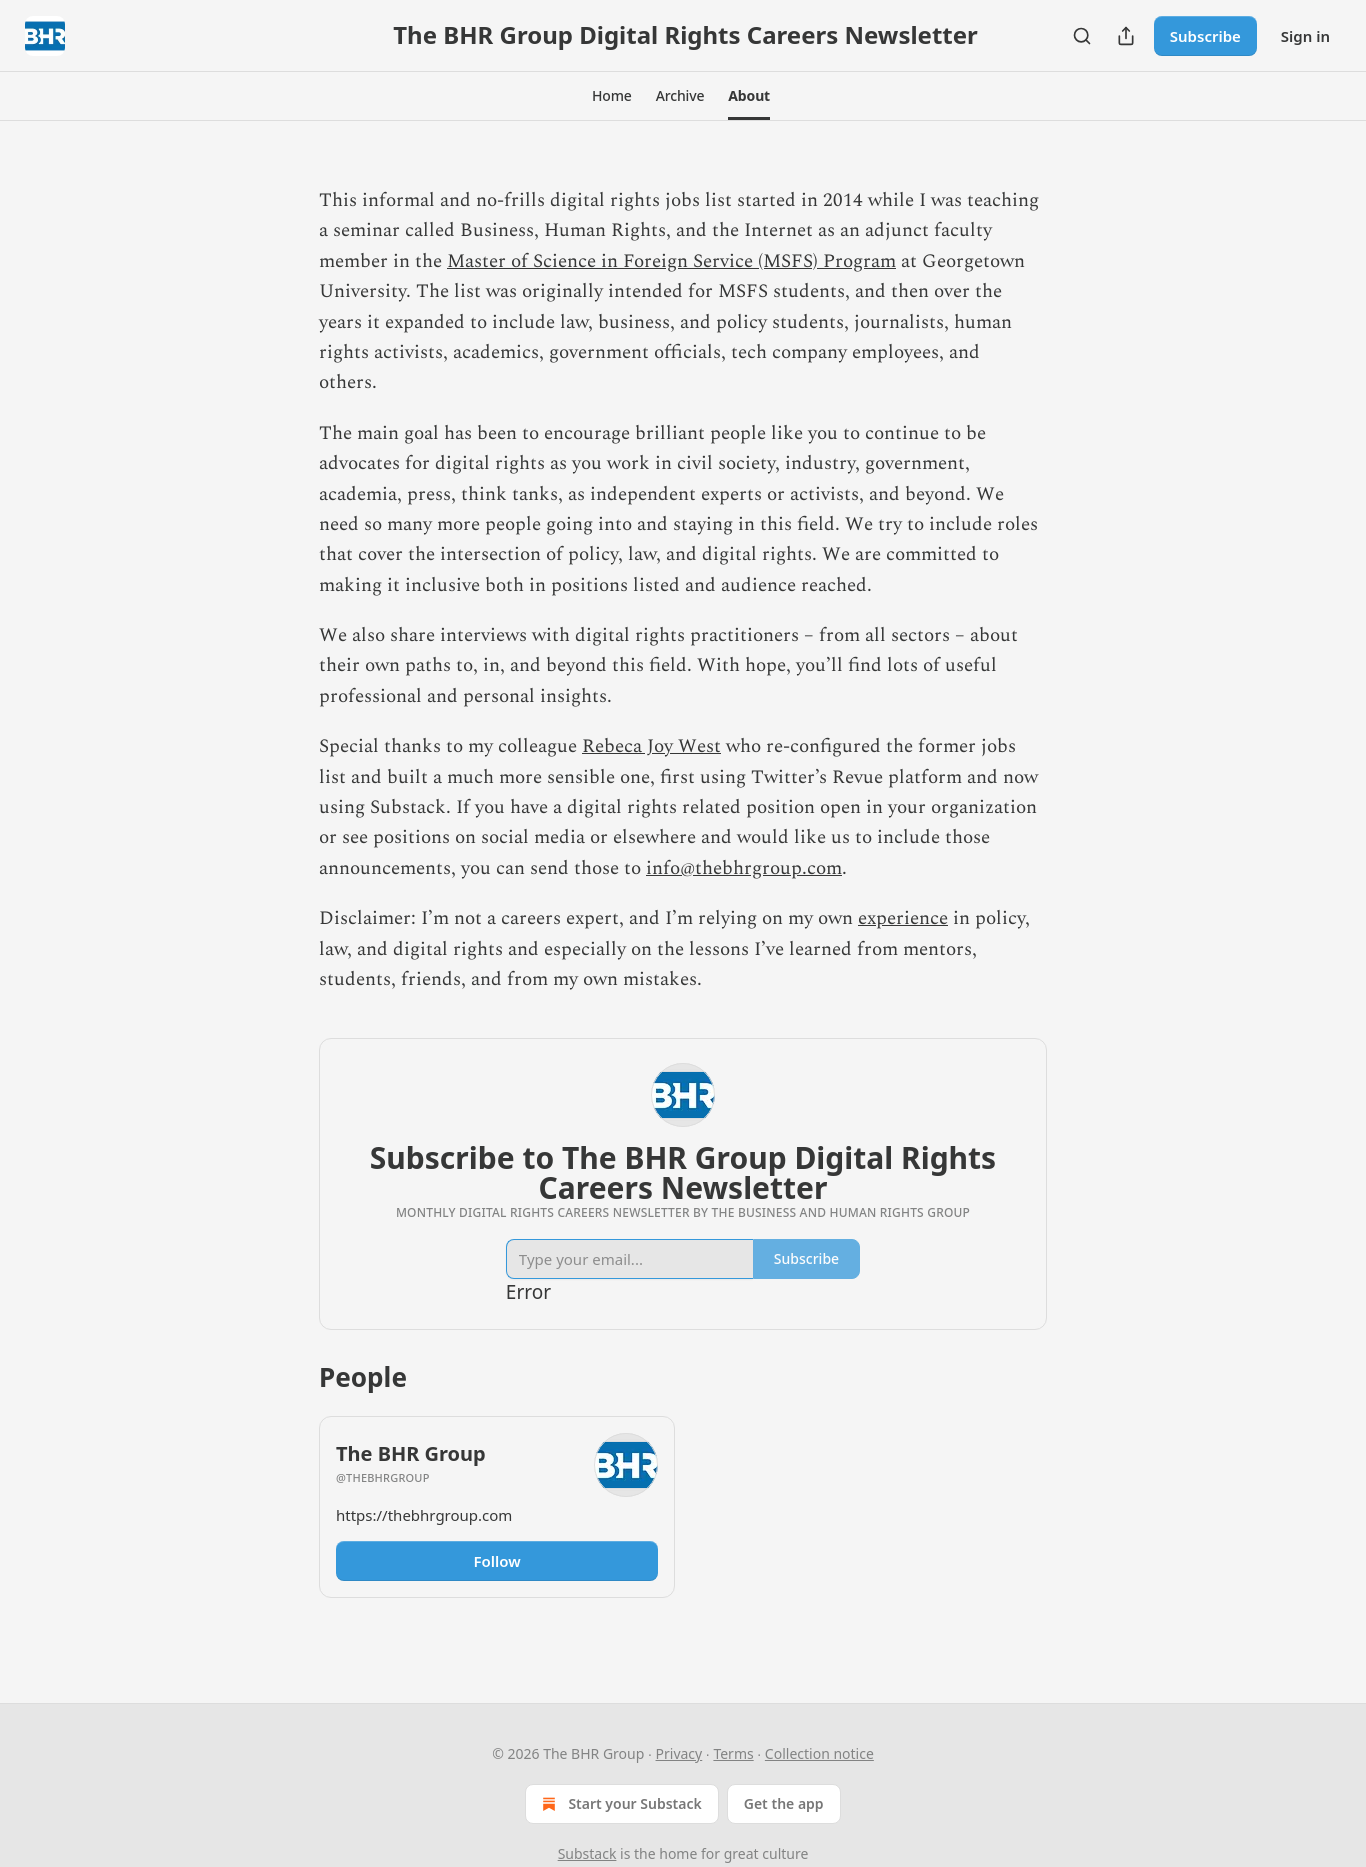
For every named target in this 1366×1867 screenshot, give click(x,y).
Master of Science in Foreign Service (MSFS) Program (671, 261)
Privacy (679, 1753)
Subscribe (1205, 36)
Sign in (1305, 36)
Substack (587, 1853)
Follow (496, 1561)
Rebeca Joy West (651, 746)
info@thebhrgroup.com (744, 868)
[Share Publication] (1126, 36)
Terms (733, 1753)
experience (903, 918)
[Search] (1082, 36)
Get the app (784, 1803)
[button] (612, 96)
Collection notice (819, 1753)
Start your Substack (619, 1804)
